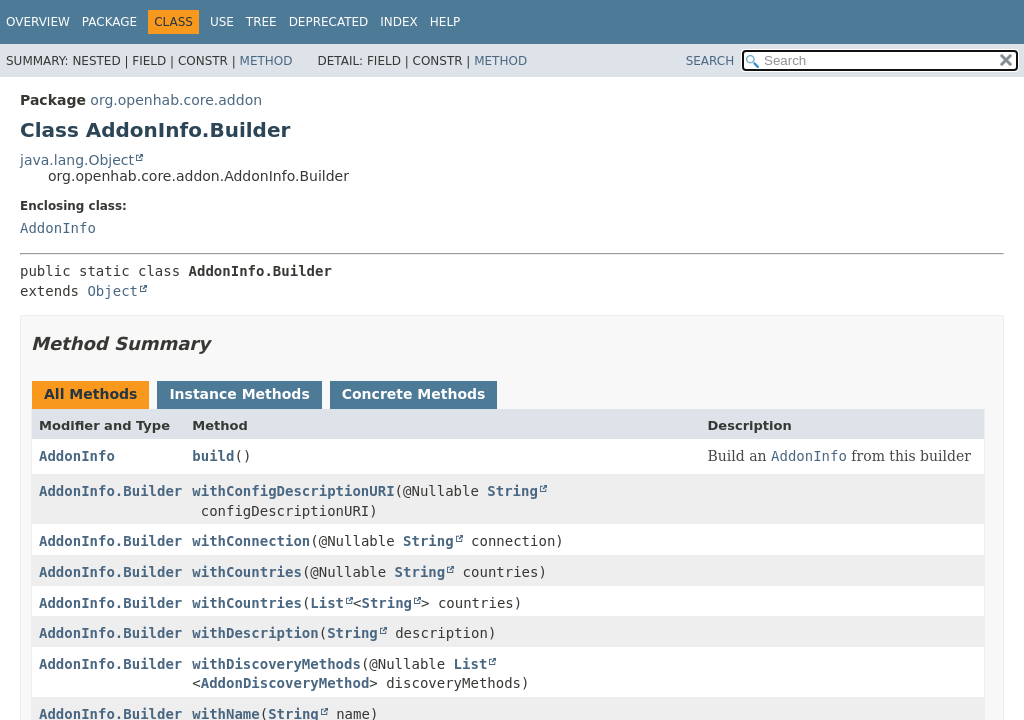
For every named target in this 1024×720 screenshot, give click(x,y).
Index (399, 22)
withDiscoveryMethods (276, 664)
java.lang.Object (77, 160)
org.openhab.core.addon (176, 100)
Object (112, 291)
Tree (261, 22)
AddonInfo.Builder (110, 491)
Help (445, 22)
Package (109, 22)
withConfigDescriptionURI (293, 491)
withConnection (251, 541)
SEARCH (710, 61)
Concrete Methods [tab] (414, 394)
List (327, 603)
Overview (38, 22)
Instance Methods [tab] (239, 394)
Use (222, 22)
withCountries (247, 572)
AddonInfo (58, 228)
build (213, 456)
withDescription (255, 633)
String (512, 491)
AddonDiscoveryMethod (285, 683)
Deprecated (329, 22)
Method (266, 61)
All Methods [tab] (90, 394)
